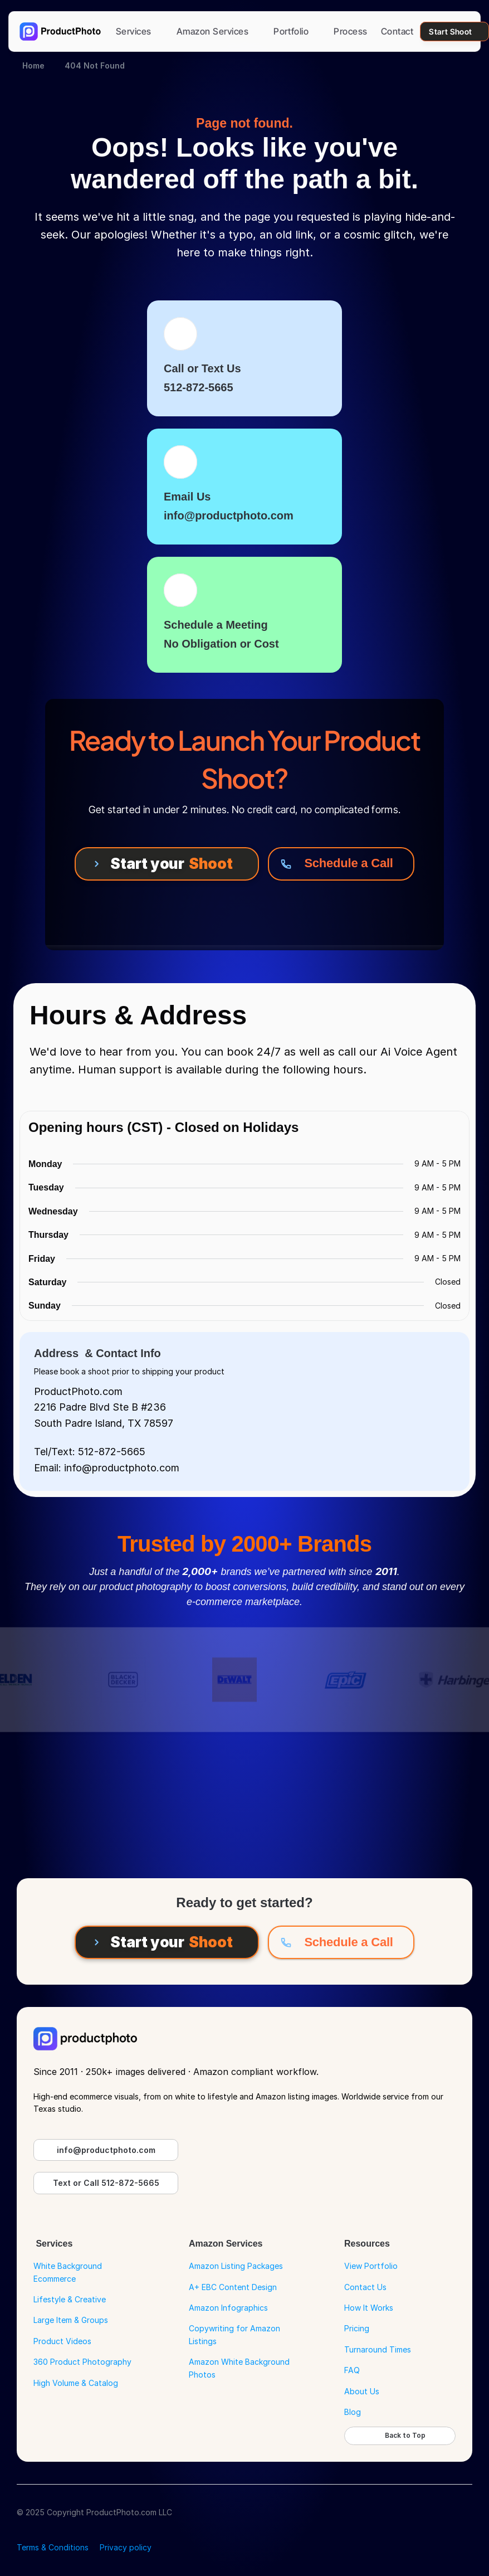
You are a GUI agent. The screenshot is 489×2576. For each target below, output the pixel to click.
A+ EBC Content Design (233, 2287)
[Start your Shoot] (167, 864)
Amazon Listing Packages (236, 2266)
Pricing (356, 2328)
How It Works (368, 2307)
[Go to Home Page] (60, 31)
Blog (352, 2412)
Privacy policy (125, 2547)
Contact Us (365, 2287)
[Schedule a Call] (341, 864)
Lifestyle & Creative (69, 2299)
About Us (361, 2391)
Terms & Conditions (53, 2547)
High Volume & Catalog (75, 2383)
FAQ (352, 2370)
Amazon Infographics (228, 2307)
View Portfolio (371, 2266)
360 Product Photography (82, 2361)
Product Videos (62, 2341)
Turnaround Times (377, 2349)
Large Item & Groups (70, 2320)
